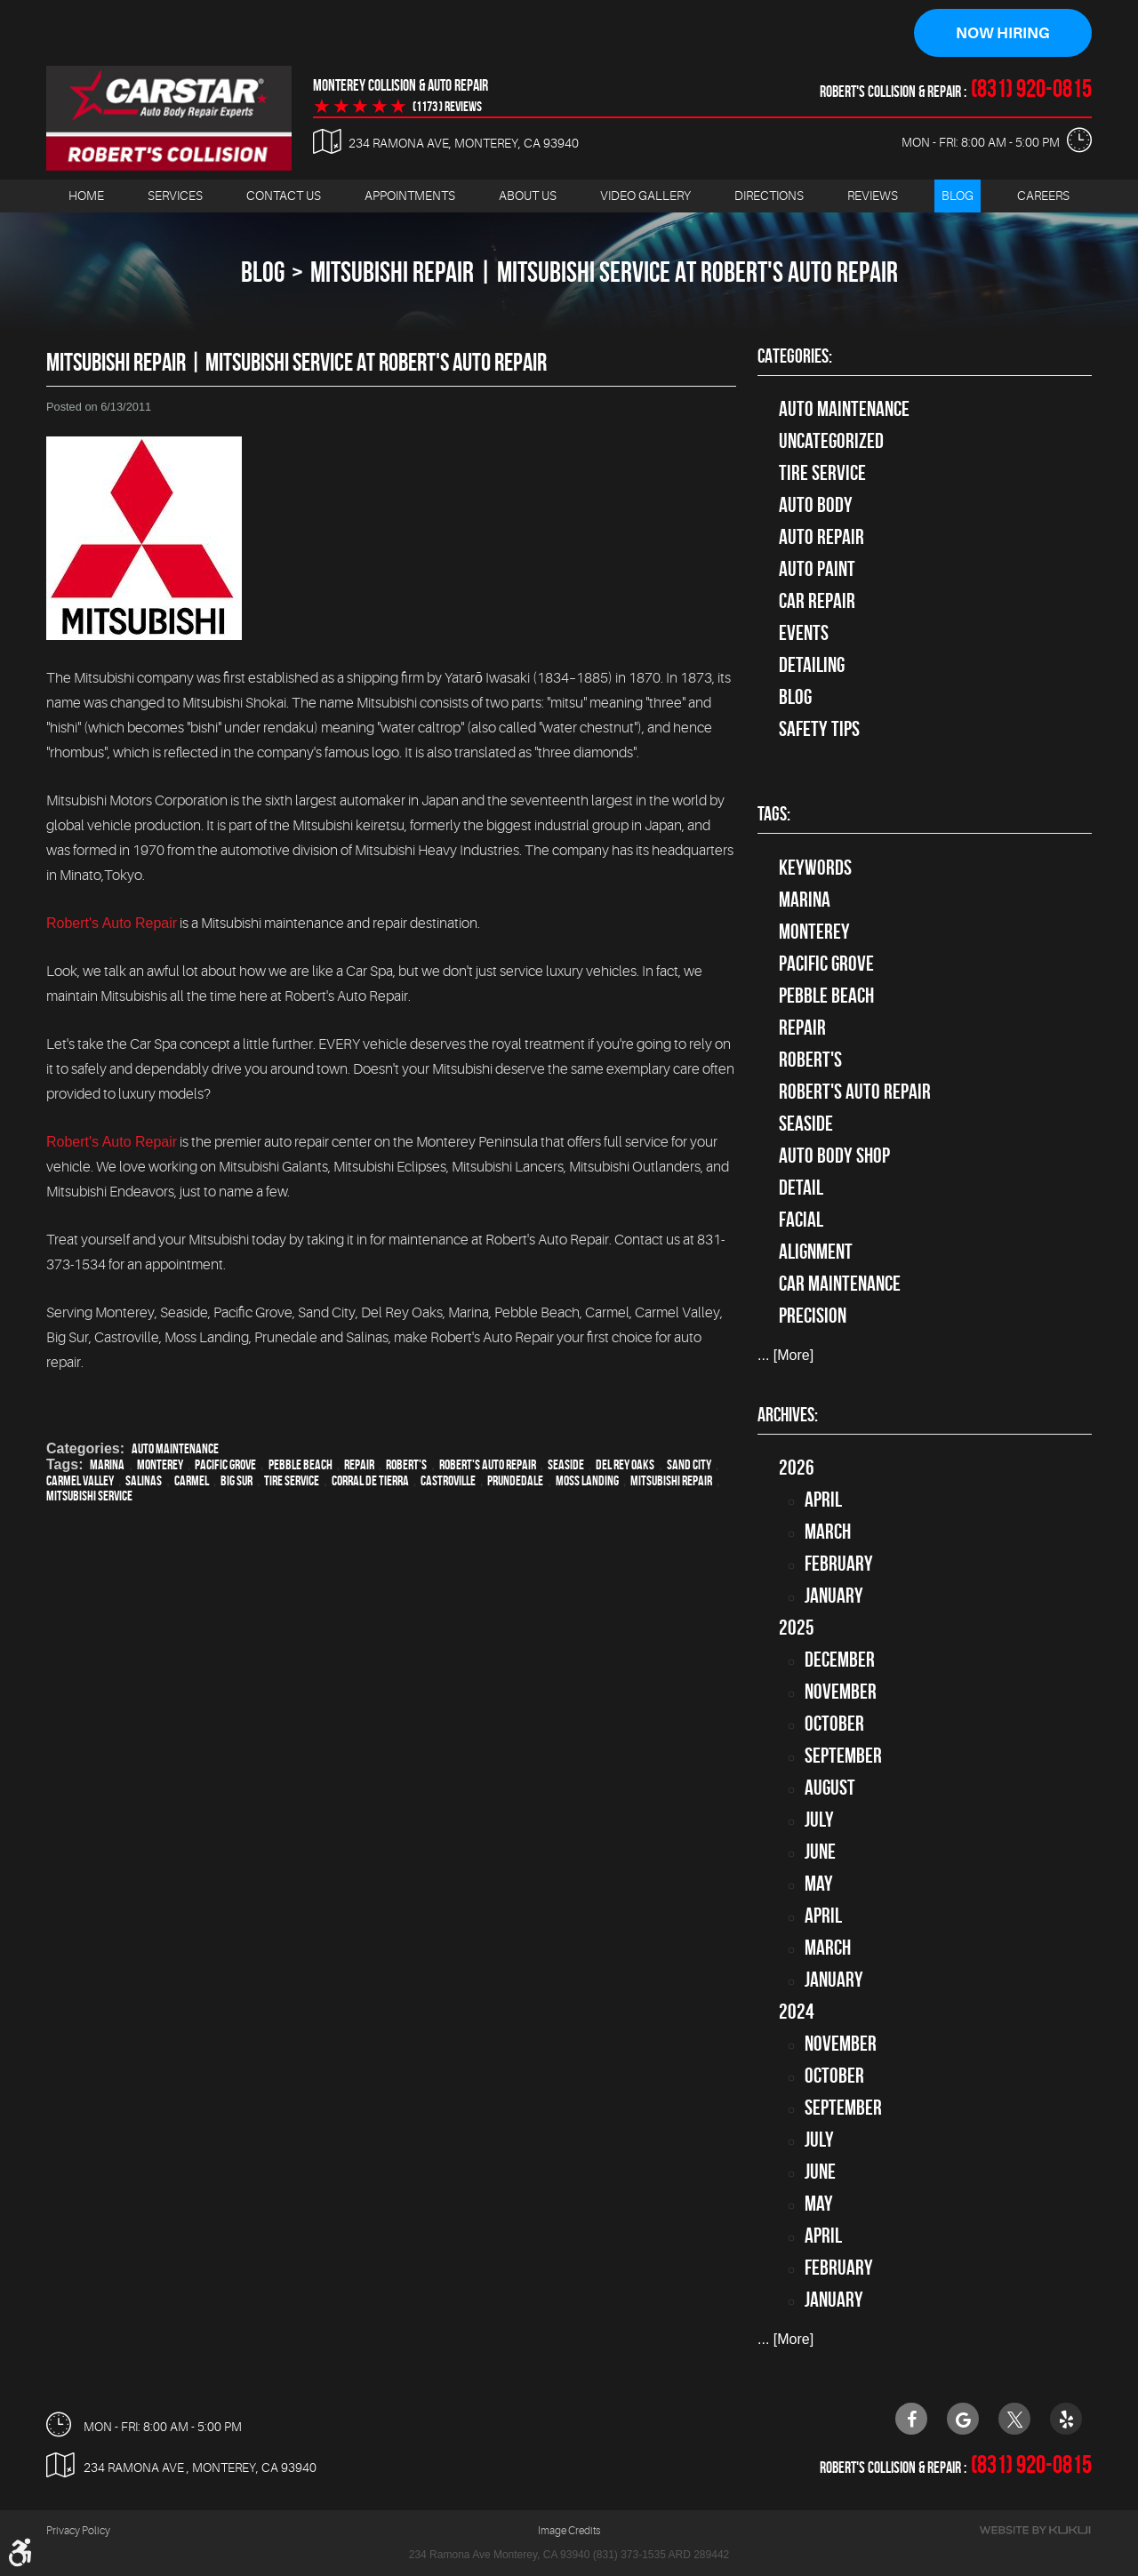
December (840, 1660)
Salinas (143, 1481)
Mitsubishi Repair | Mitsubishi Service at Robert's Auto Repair (604, 272)
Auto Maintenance (175, 1449)
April (823, 1500)
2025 (796, 1628)
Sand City (689, 1465)
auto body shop (834, 1156)
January (834, 1596)
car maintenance (840, 1284)
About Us (528, 196)
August (830, 1788)
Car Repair (817, 601)
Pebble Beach (300, 1465)
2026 (796, 1468)
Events (804, 633)
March (828, 1532)
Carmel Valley (80, 1481)
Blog (958, 196)
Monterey (160, 1465)
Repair (359, 1465)
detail (801, 1188)
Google (963, 2419)
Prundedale (515, 1481)
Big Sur (236, 1481)
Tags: (773, 815)
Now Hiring (1003, 34)
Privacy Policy (78, 2531)
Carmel (191, 1481)
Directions (769, 196)
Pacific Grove (225, 1465)
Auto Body (816, 505)
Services (175, 196)
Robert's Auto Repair (111, 924)
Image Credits (569, 2531)
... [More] (785, 1356)
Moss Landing (587, 1481)
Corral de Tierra (370, 1481)
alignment (816, 1252)
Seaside (566, 1465)
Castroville (448, 1481)
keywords (815, 868)
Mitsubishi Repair (671, 1481)
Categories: (794, 356)
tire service (822, 473)
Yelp (1066, 2419)
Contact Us (283, 196)
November (841, 1692)
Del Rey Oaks (625, 1465)
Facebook (911, 2419)
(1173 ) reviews (447, 107)
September (843, 1756)
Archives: (787, 1415)
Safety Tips (819, 729)
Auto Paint (817, 569)
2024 (796, 2012)
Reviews (872, 196)
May (819, 1884)
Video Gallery (645, 196)
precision (812, 1316)
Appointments (410, 196)
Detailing (812, 665)
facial (801, 1220)
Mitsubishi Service (89, 1496)
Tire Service (291, 1481)
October (834, 1724)
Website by (1035, 2531)
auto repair (821, 537)
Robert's (406, 1465)
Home (86, 196)
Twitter (1014, 2419)
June (820, 1852)
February (839, 1564)
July (819, 1820)
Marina (107, 1465)
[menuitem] (86, 196)
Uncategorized (831, 441)
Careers (1043, 196)
